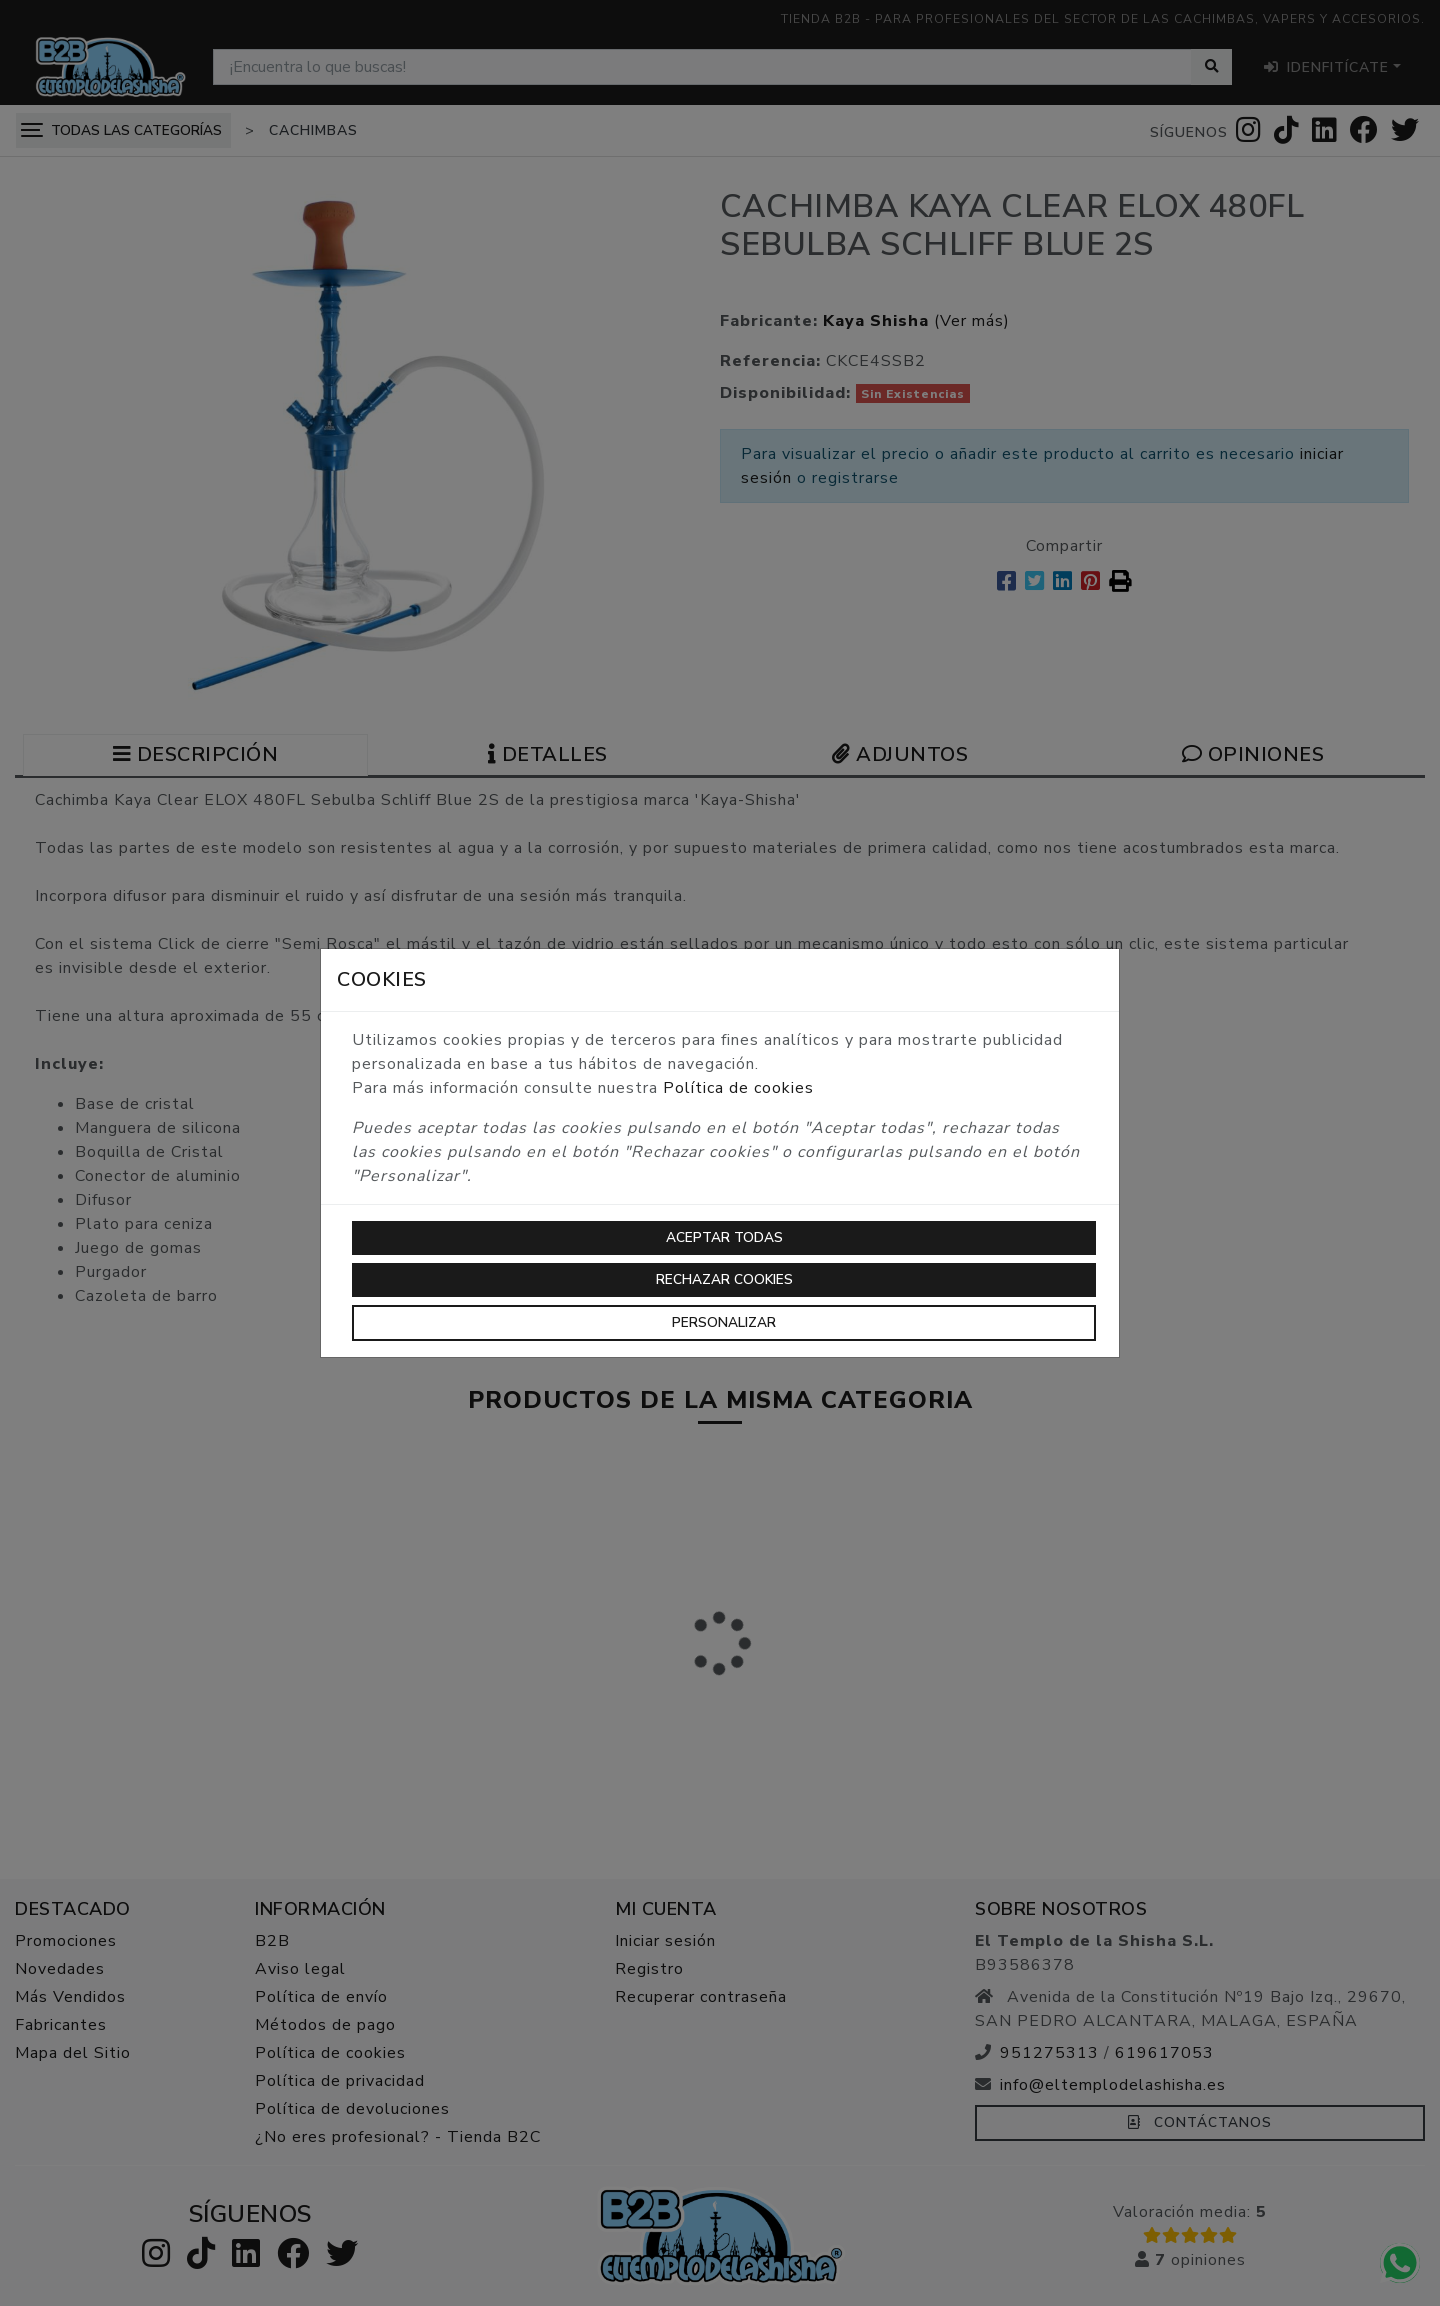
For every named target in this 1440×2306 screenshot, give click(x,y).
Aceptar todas (724, 1237)
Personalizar (724, 1322)
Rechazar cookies (724, 1279)
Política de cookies (738, 1088)
